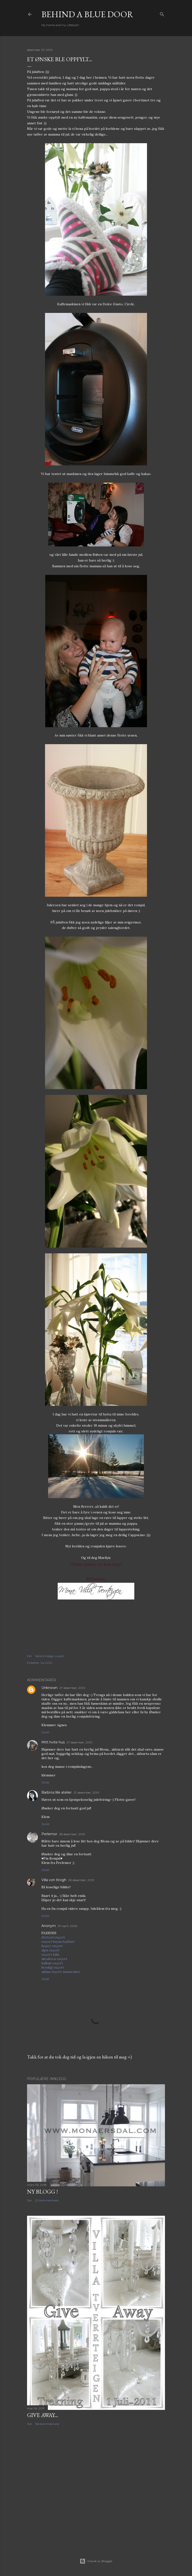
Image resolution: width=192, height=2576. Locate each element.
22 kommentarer (47, 2200)
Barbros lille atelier (56, 1792)
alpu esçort (50, 1950)
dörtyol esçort (53, 1937)
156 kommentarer (47, 2424)
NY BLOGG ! (42, 2191)
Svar (45, 1732)
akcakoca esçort (54, 1959)
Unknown (49, 1688)
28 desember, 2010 (72, 1834)
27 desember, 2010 (72, 1688)
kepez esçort (52, 1946)
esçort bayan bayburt (58, 1941)
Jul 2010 (46, 1663)
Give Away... (42, 2415)
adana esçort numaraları (60, 1972)
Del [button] (29, 1656)
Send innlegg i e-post (49, 1656)
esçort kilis (50, 1954)
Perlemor (49, 1834)
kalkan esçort (52, 1963)
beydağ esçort (52, 1967)
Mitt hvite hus (53, 1742)
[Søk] (162, 13)
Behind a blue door (87, 14)
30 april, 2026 (67, 1926)
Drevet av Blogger (96, 2561)
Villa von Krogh (53, 1880)
